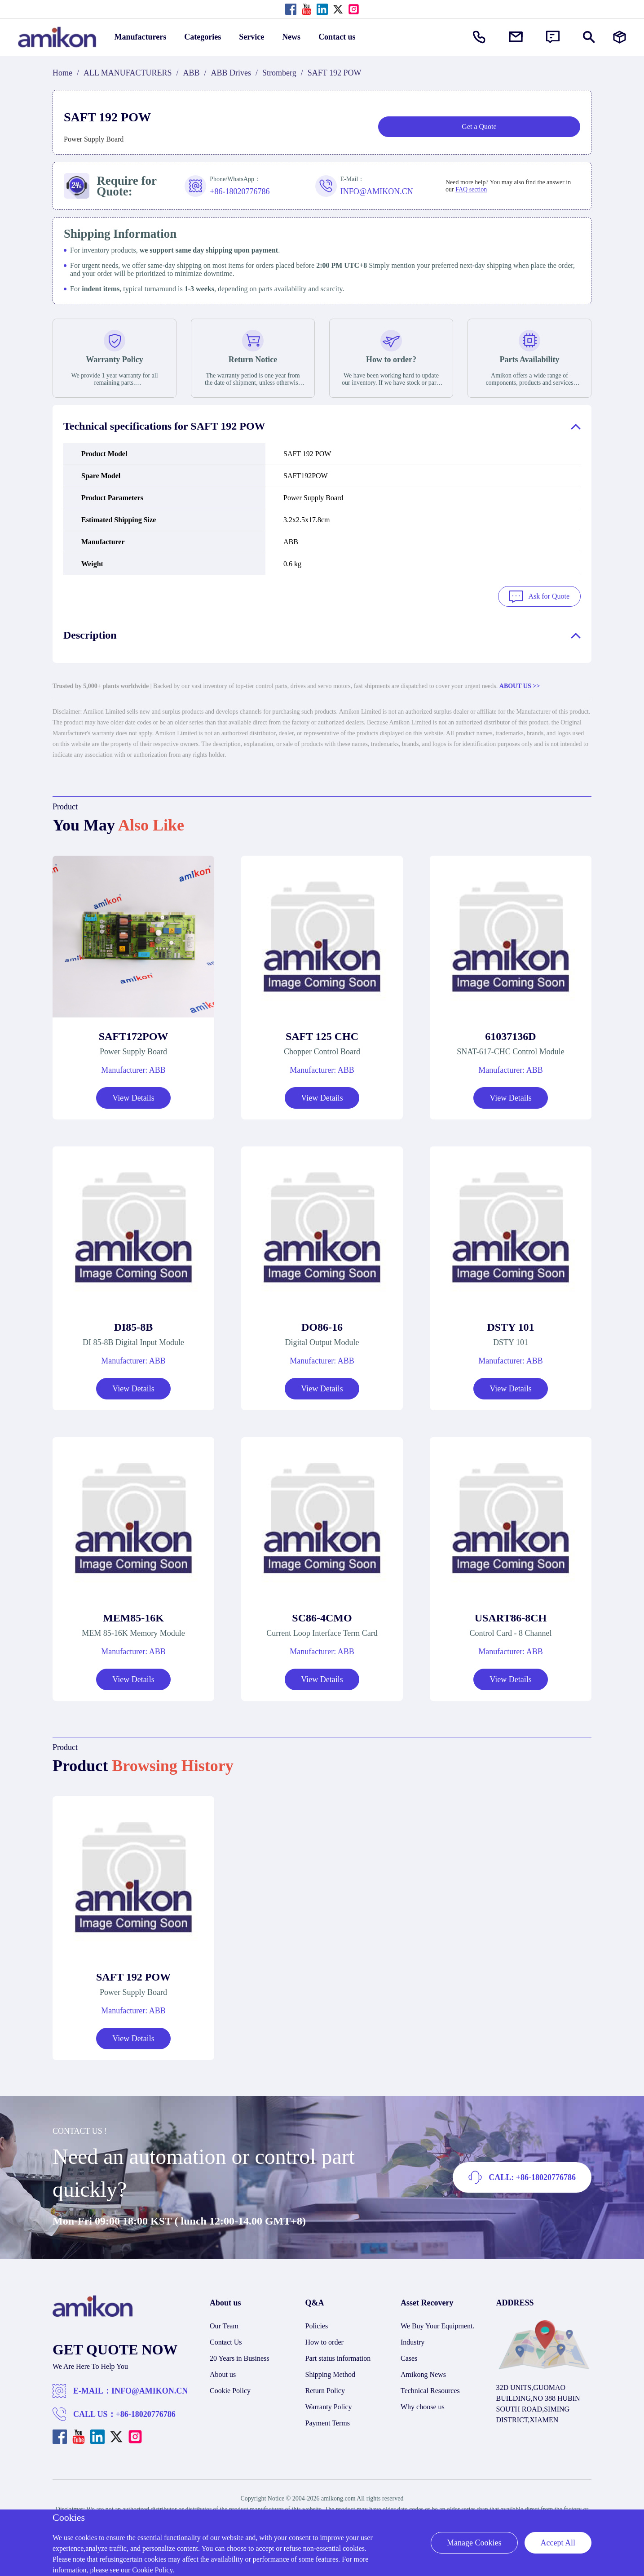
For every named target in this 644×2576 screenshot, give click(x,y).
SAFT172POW (133, 1036)
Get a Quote (479, 126)
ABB (191, 72)
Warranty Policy (328, 2407)
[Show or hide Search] (589, 37)
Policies (316, 2326)
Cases (409, 2358)
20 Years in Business (239, 2358)
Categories (202, 36)
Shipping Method (330, 2374)
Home (62, 72)
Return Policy (325, 2390)
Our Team (224, 2326)
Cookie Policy (230, 2390)
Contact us (337, 36)
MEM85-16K (133, 1618)
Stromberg (279, 72)
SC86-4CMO (322, 1618)
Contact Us (226, 2342)
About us (223, 2374)
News (291, 36)
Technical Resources (430, 2390)
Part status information (338, 2358)
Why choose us (423, 2407)
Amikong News (423, 2374)
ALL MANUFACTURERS (128, 72)
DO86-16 (322, 1327)
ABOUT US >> (519, 686)
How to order (324, 2342)
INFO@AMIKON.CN (149, 2390)
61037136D (510, 1036)
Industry (412, 2342)
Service (251, 36)
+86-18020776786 (146, 2414)
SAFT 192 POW (133, 1977)
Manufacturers (141, 36)
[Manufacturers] (619, 37)
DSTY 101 (510, 1327)
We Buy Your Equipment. (438, 2326)
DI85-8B (133, 1327)
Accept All (558, 2542)
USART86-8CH (511, 1618)
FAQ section (471, 189)
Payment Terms (327, 2423)
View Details (133, 1097)
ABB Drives (231, 72)
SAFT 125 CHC (322, 1036)
